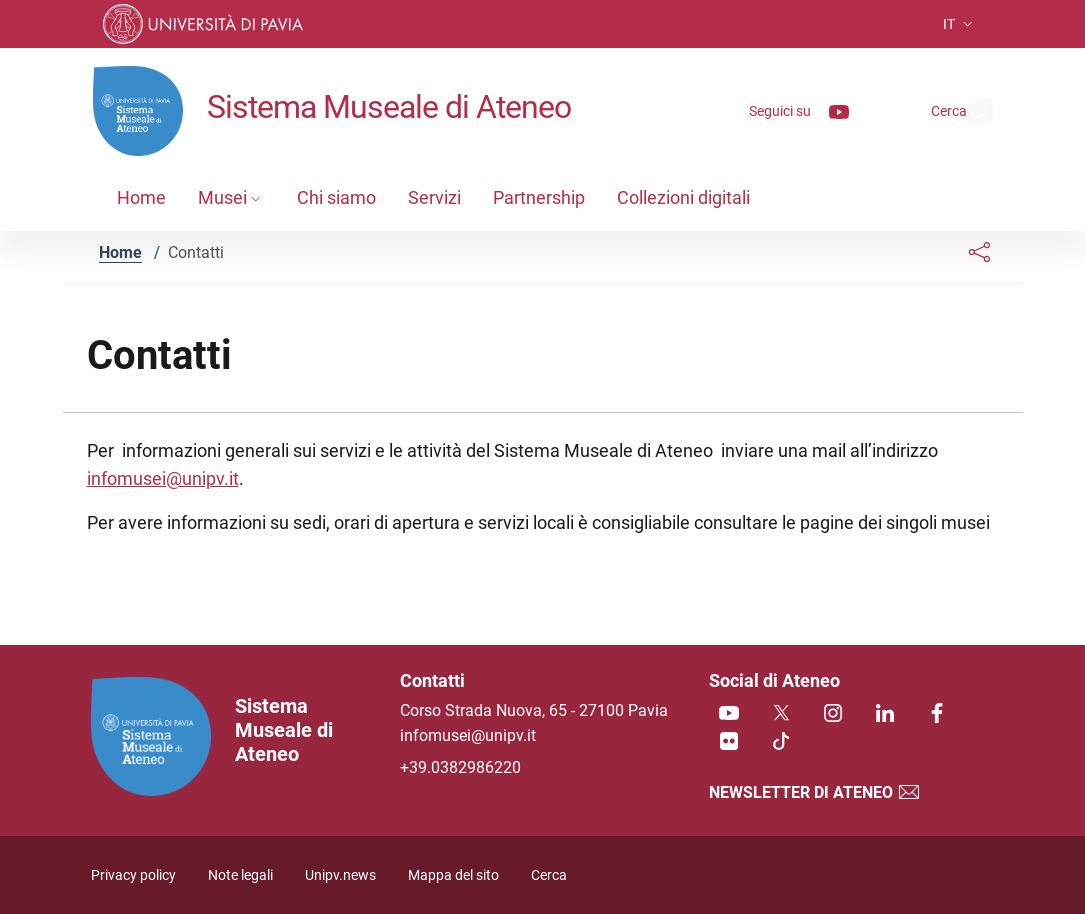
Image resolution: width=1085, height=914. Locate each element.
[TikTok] (781, 742)
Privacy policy (133, 875)
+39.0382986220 (460, 767)
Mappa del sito (453, 875)
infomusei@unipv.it (163, 478)
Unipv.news (340, 875)
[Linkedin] (885, 714)
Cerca (549, 875)
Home (120, 252)
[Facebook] (937, 714)
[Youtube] (793, 110)
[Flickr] (729, 742)
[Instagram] (833, 714)
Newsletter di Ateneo (815, 792)
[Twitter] (781, 714)
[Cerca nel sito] (969, 111)
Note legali (240, 875)
